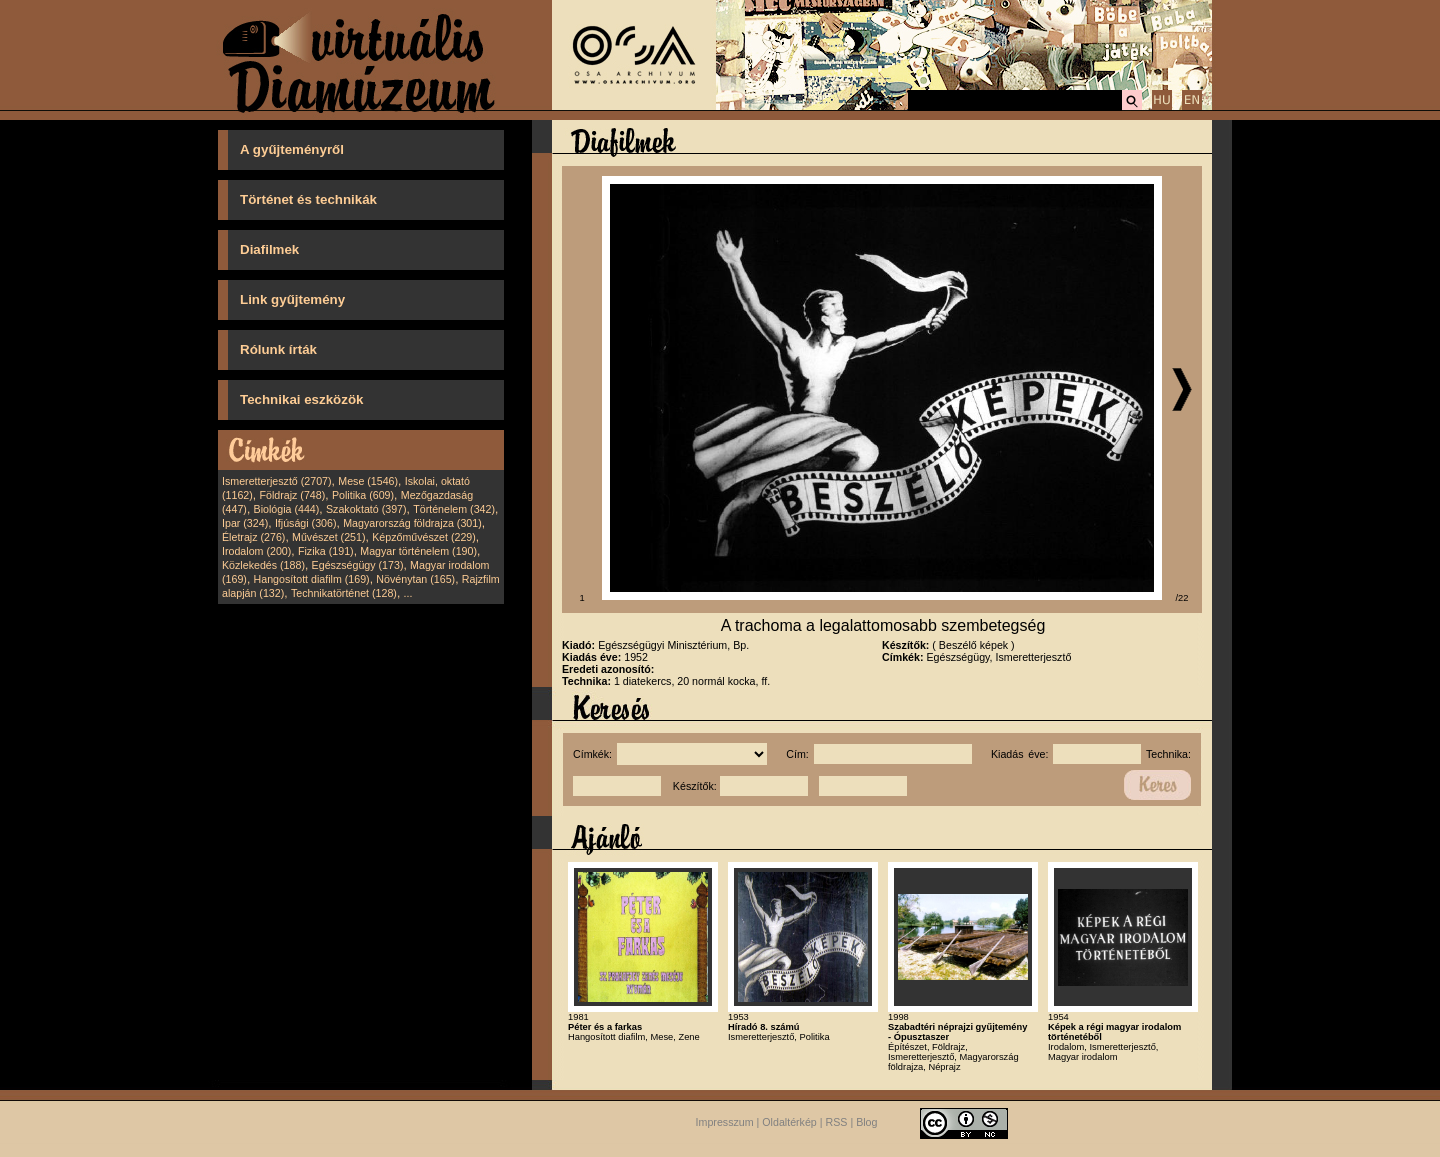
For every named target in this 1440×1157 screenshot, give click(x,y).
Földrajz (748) (292, 495)
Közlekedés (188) (263, 565)
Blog (866, 1122)
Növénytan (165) (415, 579)
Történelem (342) (454, 509)
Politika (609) (363, 495)
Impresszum (725, 1122)
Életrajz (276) (253, 537)
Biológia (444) (287, 509)
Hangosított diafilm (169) (312, 579)
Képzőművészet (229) (424, 537)
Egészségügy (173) (358, 565)
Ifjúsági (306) (306, 523)
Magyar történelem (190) (418, 551)
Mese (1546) (368, 481)
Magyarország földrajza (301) (412, 523)
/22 (1182, 598)
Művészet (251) (328, 537)
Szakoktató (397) (366, 509)
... (408, 593)
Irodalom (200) (256, 551)
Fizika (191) (326, 551)
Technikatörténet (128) (344, 593)
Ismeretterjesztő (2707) (277, 481)
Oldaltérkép (789, 1122)
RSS (837, 1122)
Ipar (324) (245, 523)
